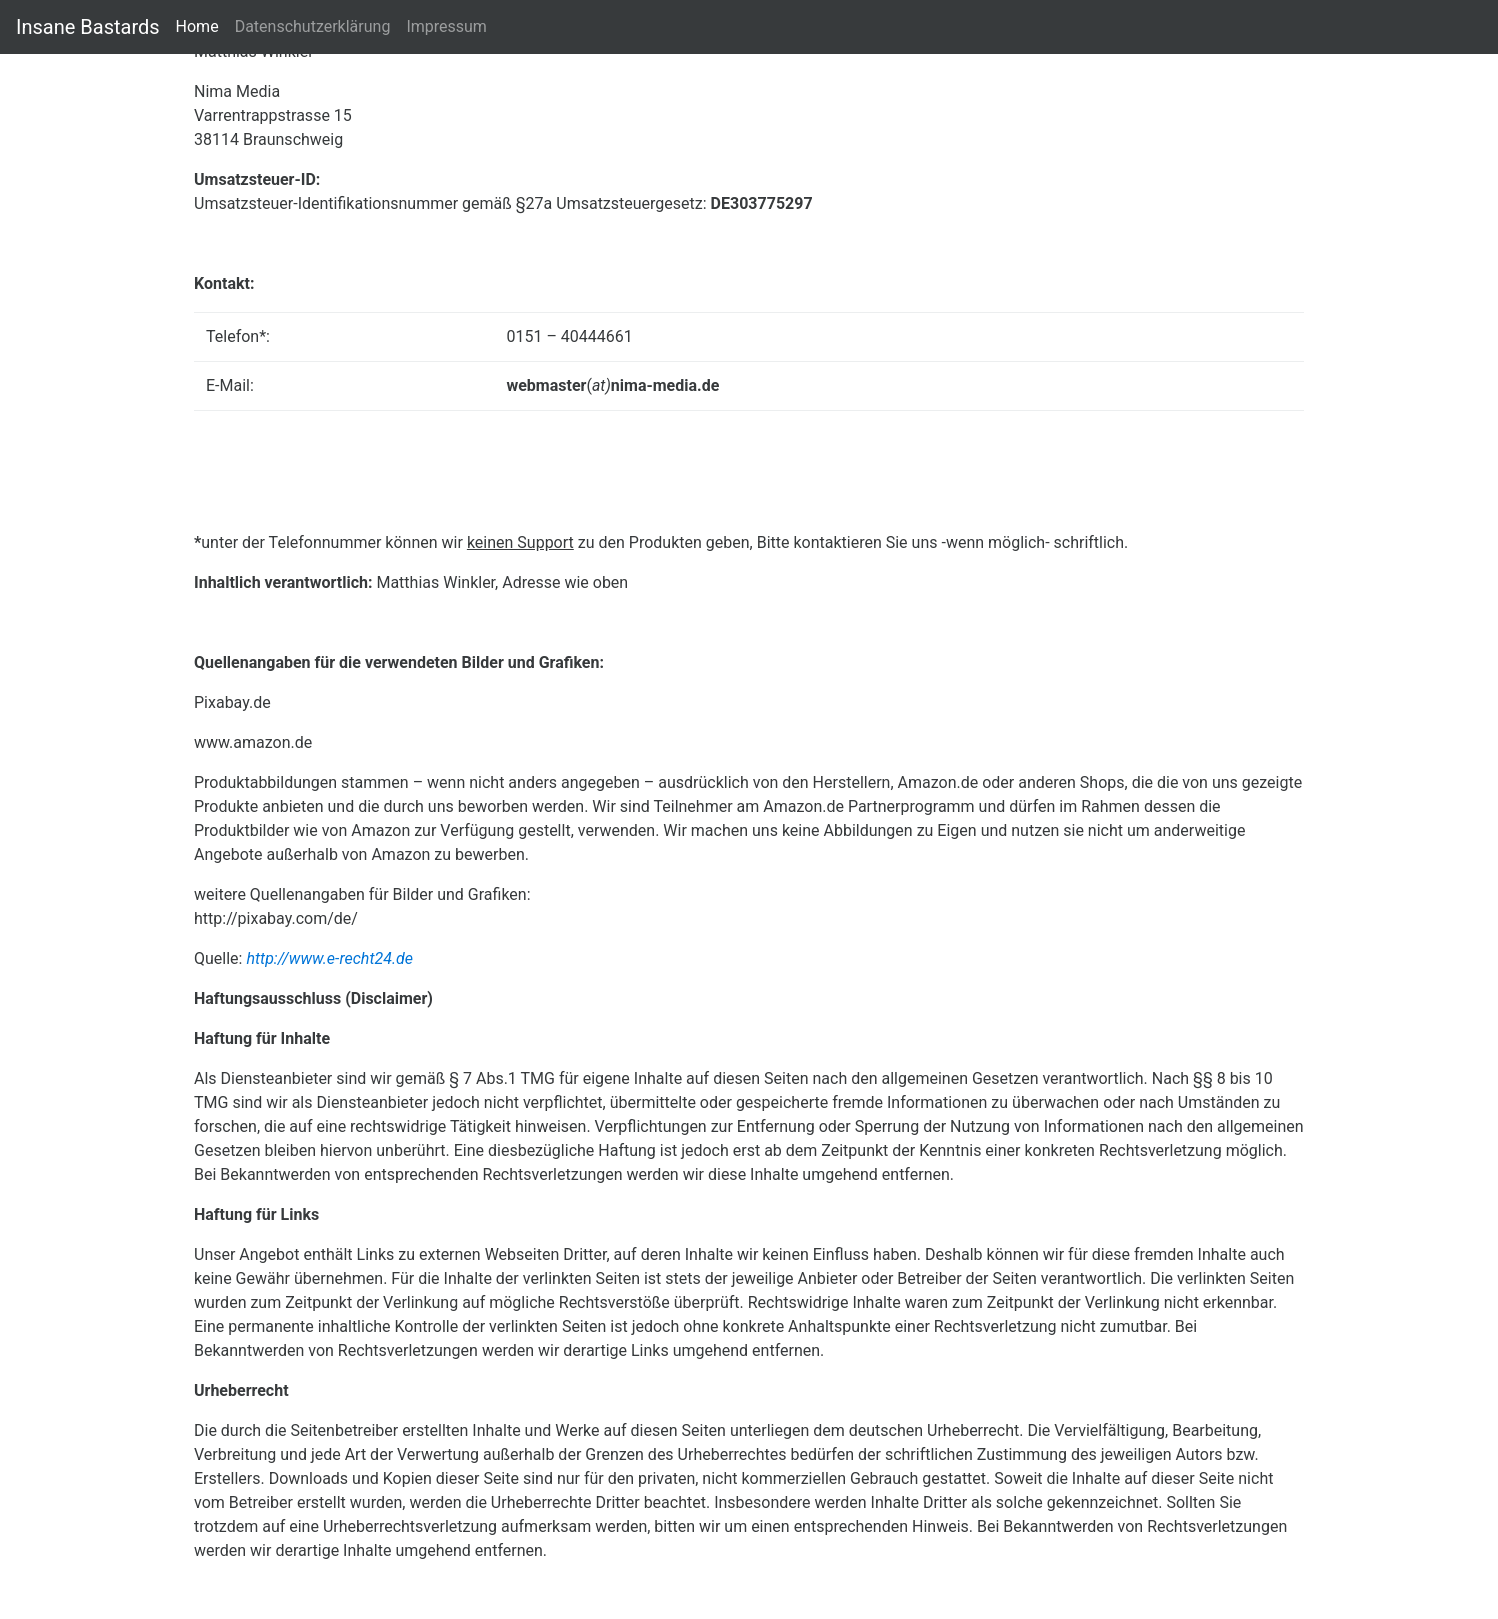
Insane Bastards (88, 27)
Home (197, 26)
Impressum (446, 25)
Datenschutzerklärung (313, 26)
